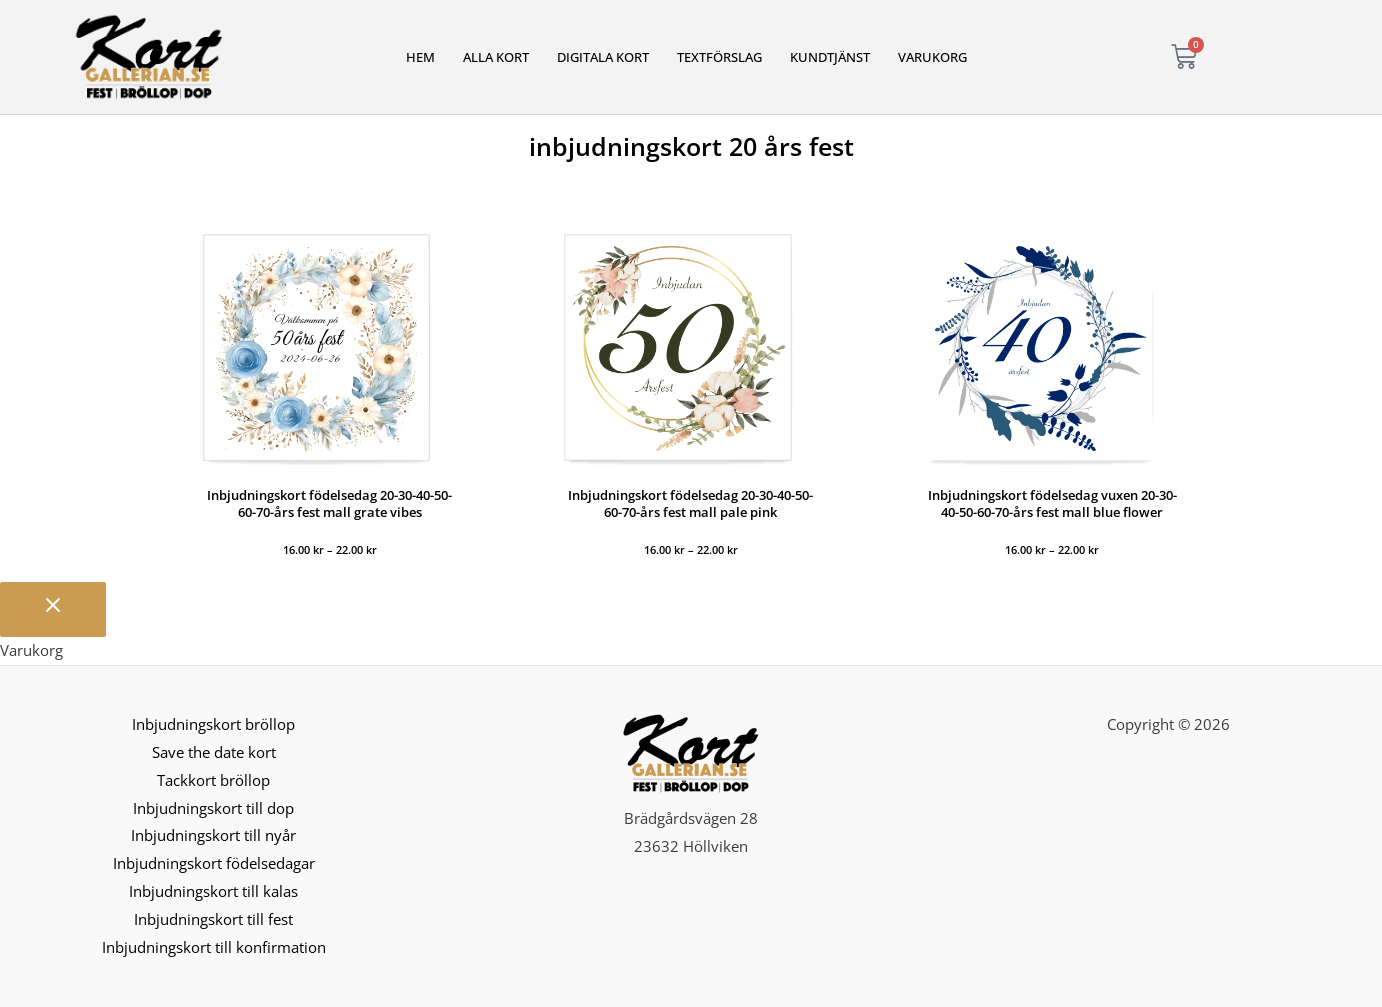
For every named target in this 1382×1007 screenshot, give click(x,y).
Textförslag (719, 57)
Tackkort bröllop (213, 780)
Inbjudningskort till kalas (213, 891)
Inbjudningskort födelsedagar (214, 863)
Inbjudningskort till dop (213, 808)
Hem (420, 57)
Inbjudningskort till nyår (213, 835)
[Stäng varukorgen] (53, 609)
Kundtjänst (830, 57)
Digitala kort (603, 57)
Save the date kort (214, 752)
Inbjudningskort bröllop (213, 724)
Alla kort (496, 57)
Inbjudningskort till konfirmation (214, 947)
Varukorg (932, 57)
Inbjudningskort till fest (213, 919)
